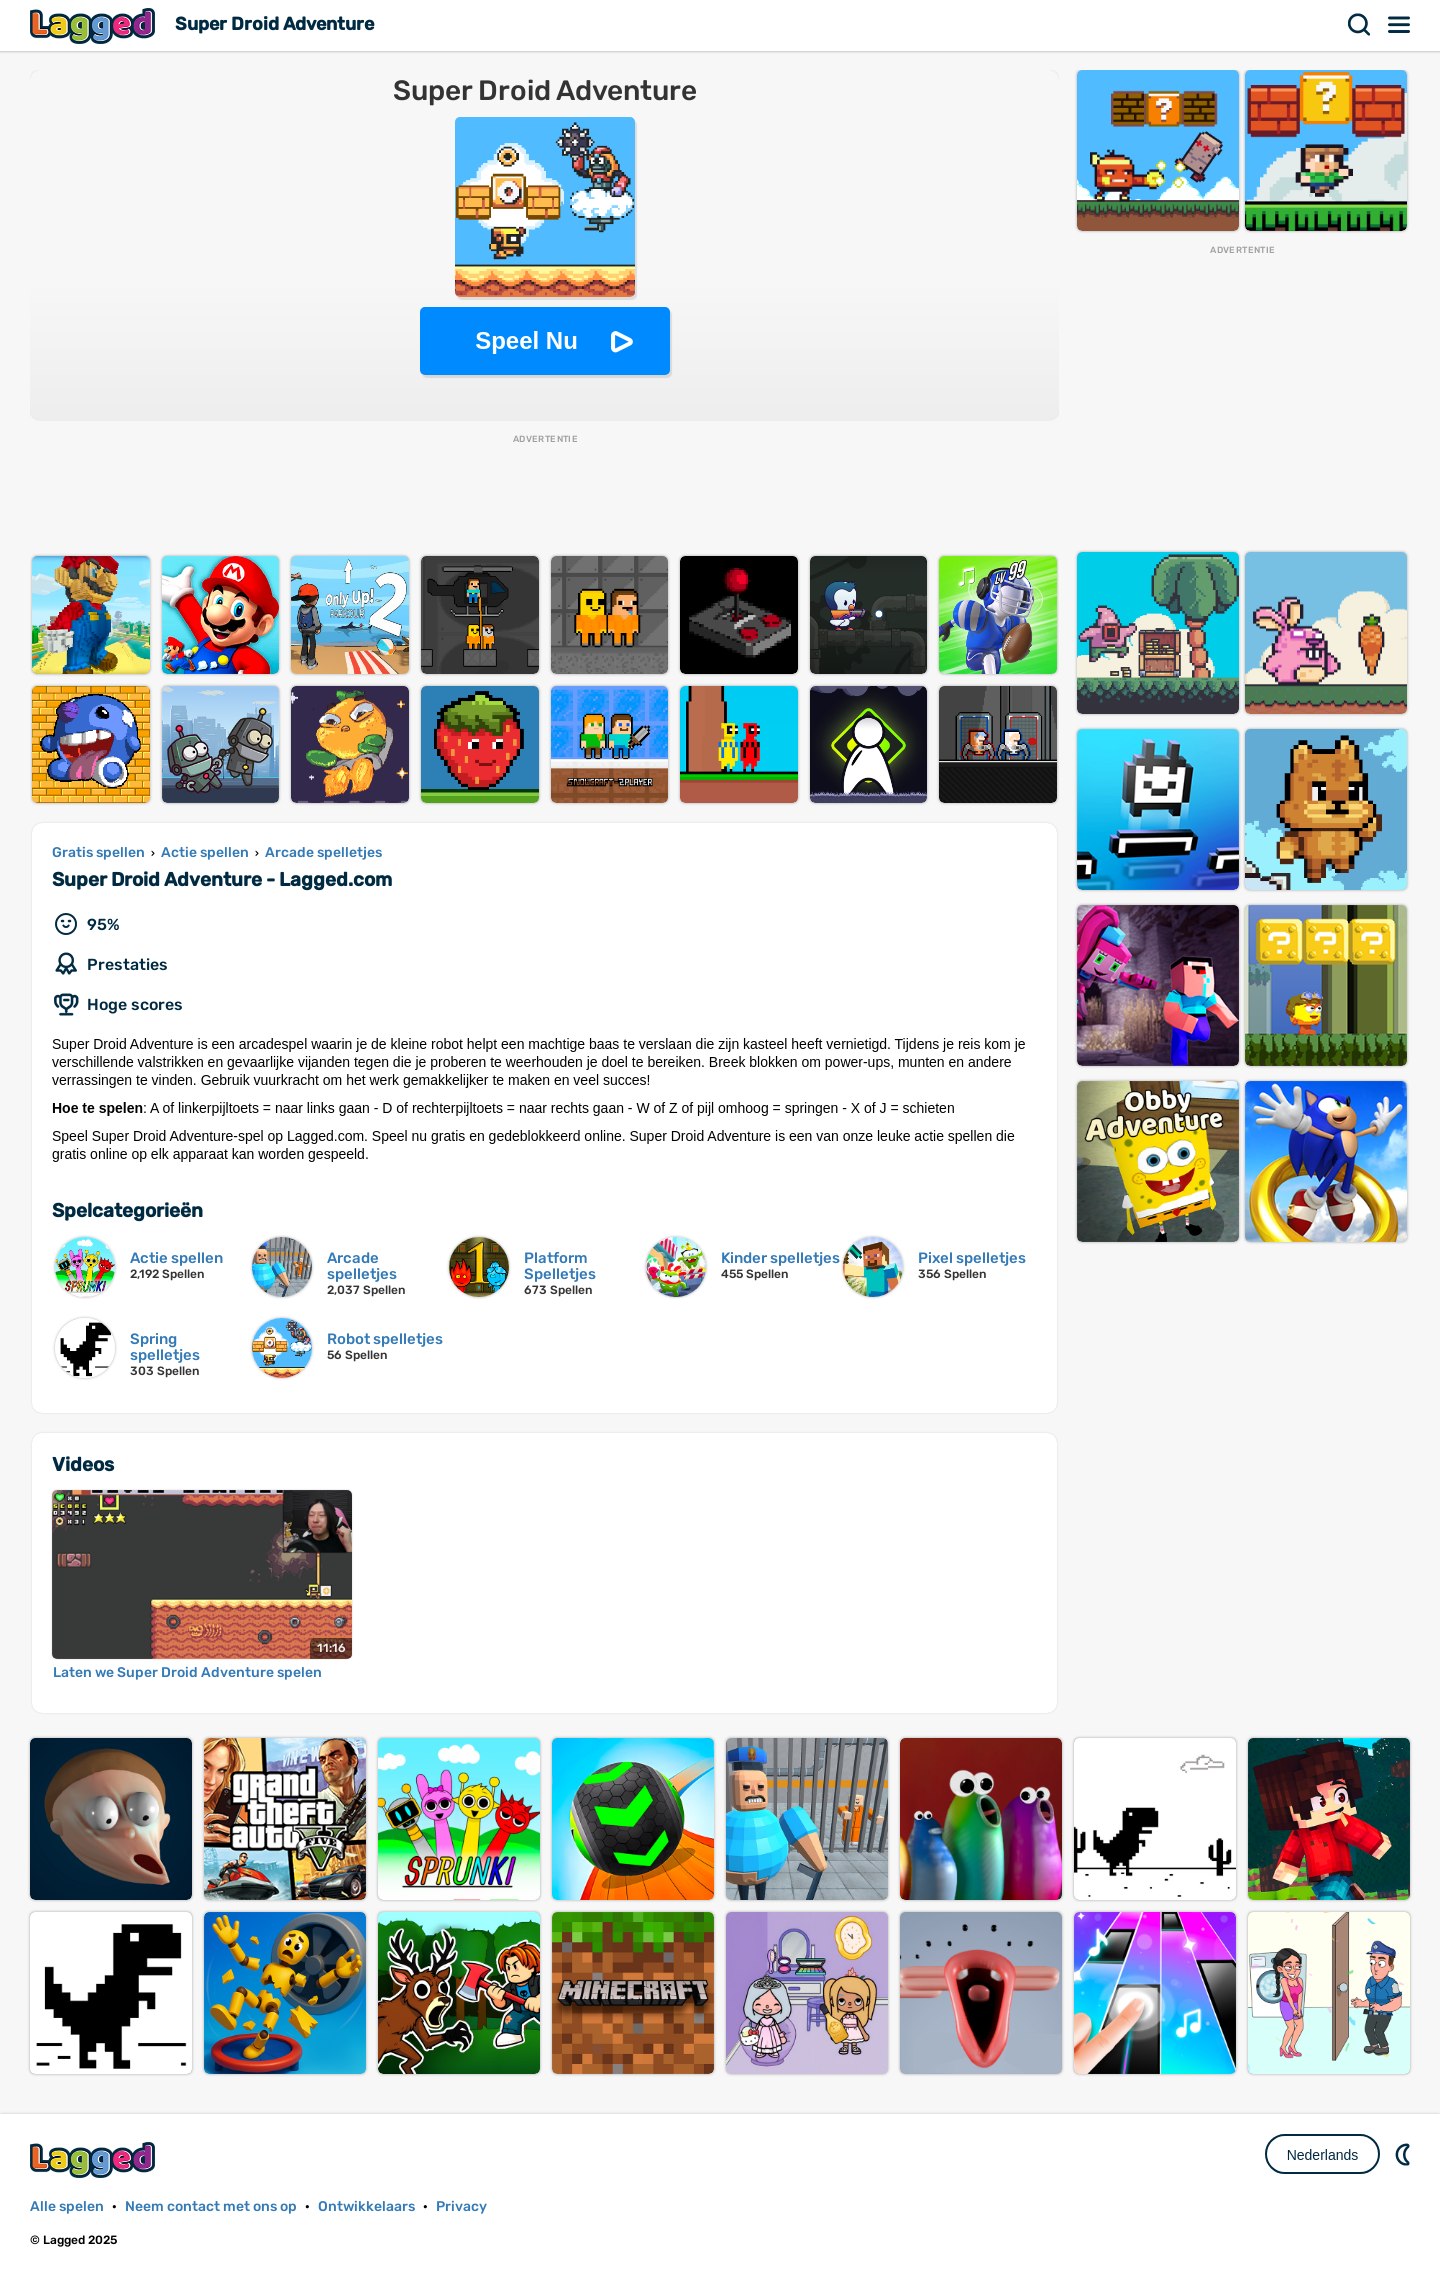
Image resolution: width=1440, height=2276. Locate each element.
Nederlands (1323, 2155)
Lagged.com (95, 2159)
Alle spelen (67, 2206)
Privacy (461, 2206)
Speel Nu (526, 340)
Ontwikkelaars (366, 2206)
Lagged (95, 25)
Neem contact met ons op (211, 2206)
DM (1405, 2154)
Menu (1400, 25)
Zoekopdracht (1360, 25)
